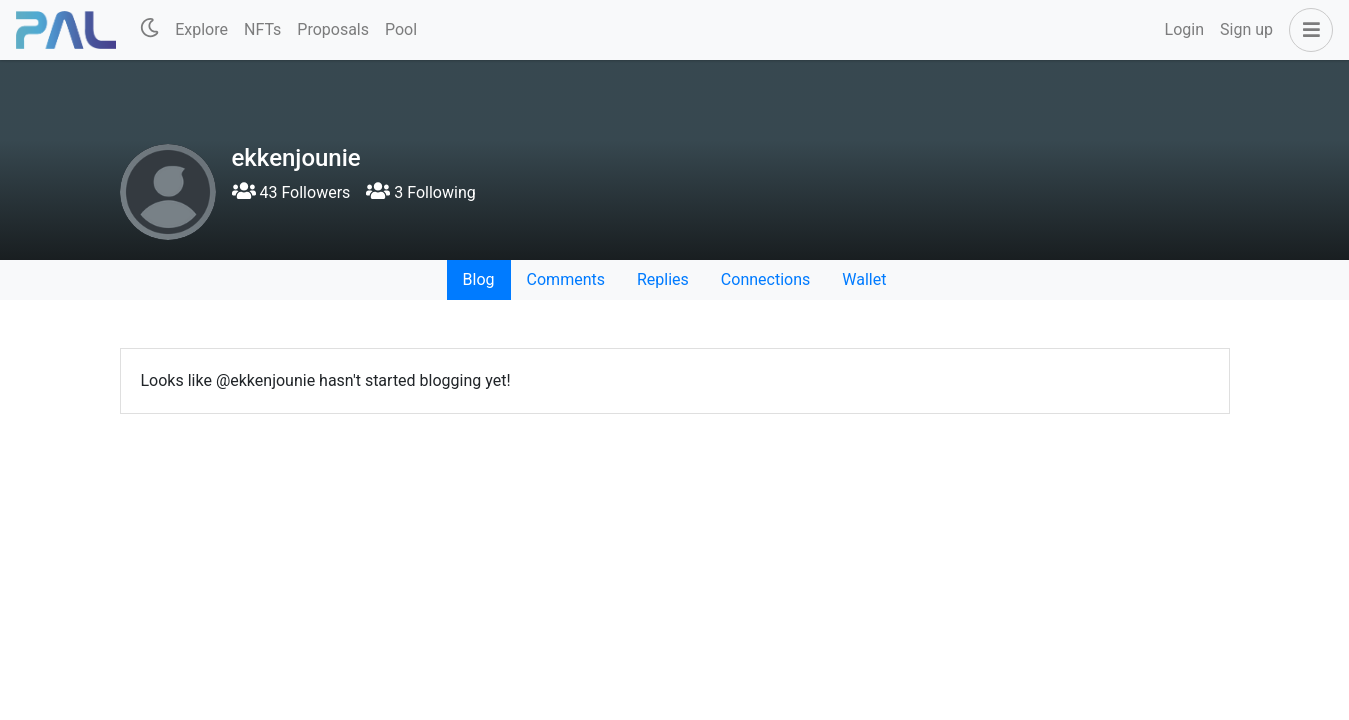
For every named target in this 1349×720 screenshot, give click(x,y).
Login (1184, 29)
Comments (566, 279)
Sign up (1246, 29)
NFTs (262, 29)
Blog (479, 279)
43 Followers (291, 192)
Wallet (864, 279)
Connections (765, 279)
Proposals (333, 29)
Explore (201, 29)
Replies (663, 279)
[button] (1307, 30)
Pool (401, 29)
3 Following (420, 192)
